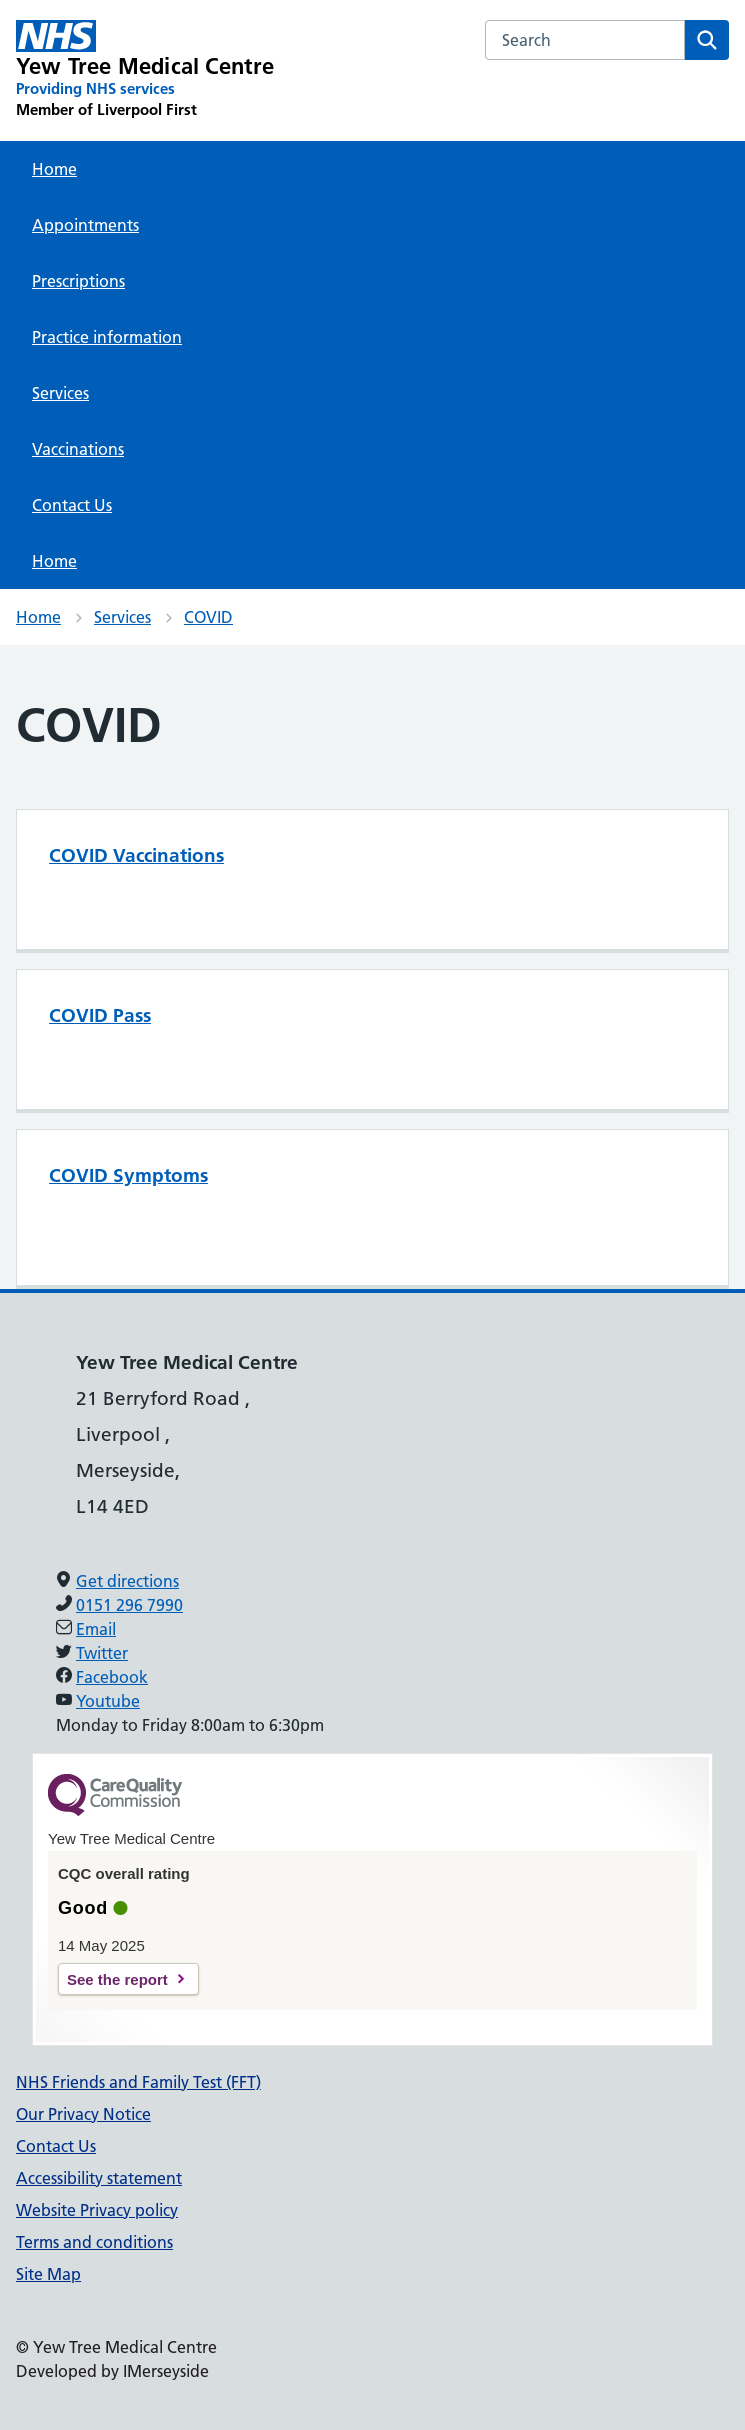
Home (54, 169)
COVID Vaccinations (136, 855)
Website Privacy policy (97, 2210)
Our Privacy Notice (83, 2114)
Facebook (112, 1677)
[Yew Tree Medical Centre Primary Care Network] (145, 70)
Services (60, 393)
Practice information (107, 337)
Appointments (85, 225)
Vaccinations (78, 449)
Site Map (48, 2274)
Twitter (102, 1653)
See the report (117, 1979)
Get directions (127, 1581)
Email (96, 1629)
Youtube (108, 1701)
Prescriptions (78, 281)
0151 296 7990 (129, 1605)
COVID (208, 617)
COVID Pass (100, 1015)
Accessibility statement (99, 2178)
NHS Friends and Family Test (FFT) (138, 2082)
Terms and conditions (94, 2242)
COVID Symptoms (128, 1175)
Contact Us (72, 505)
